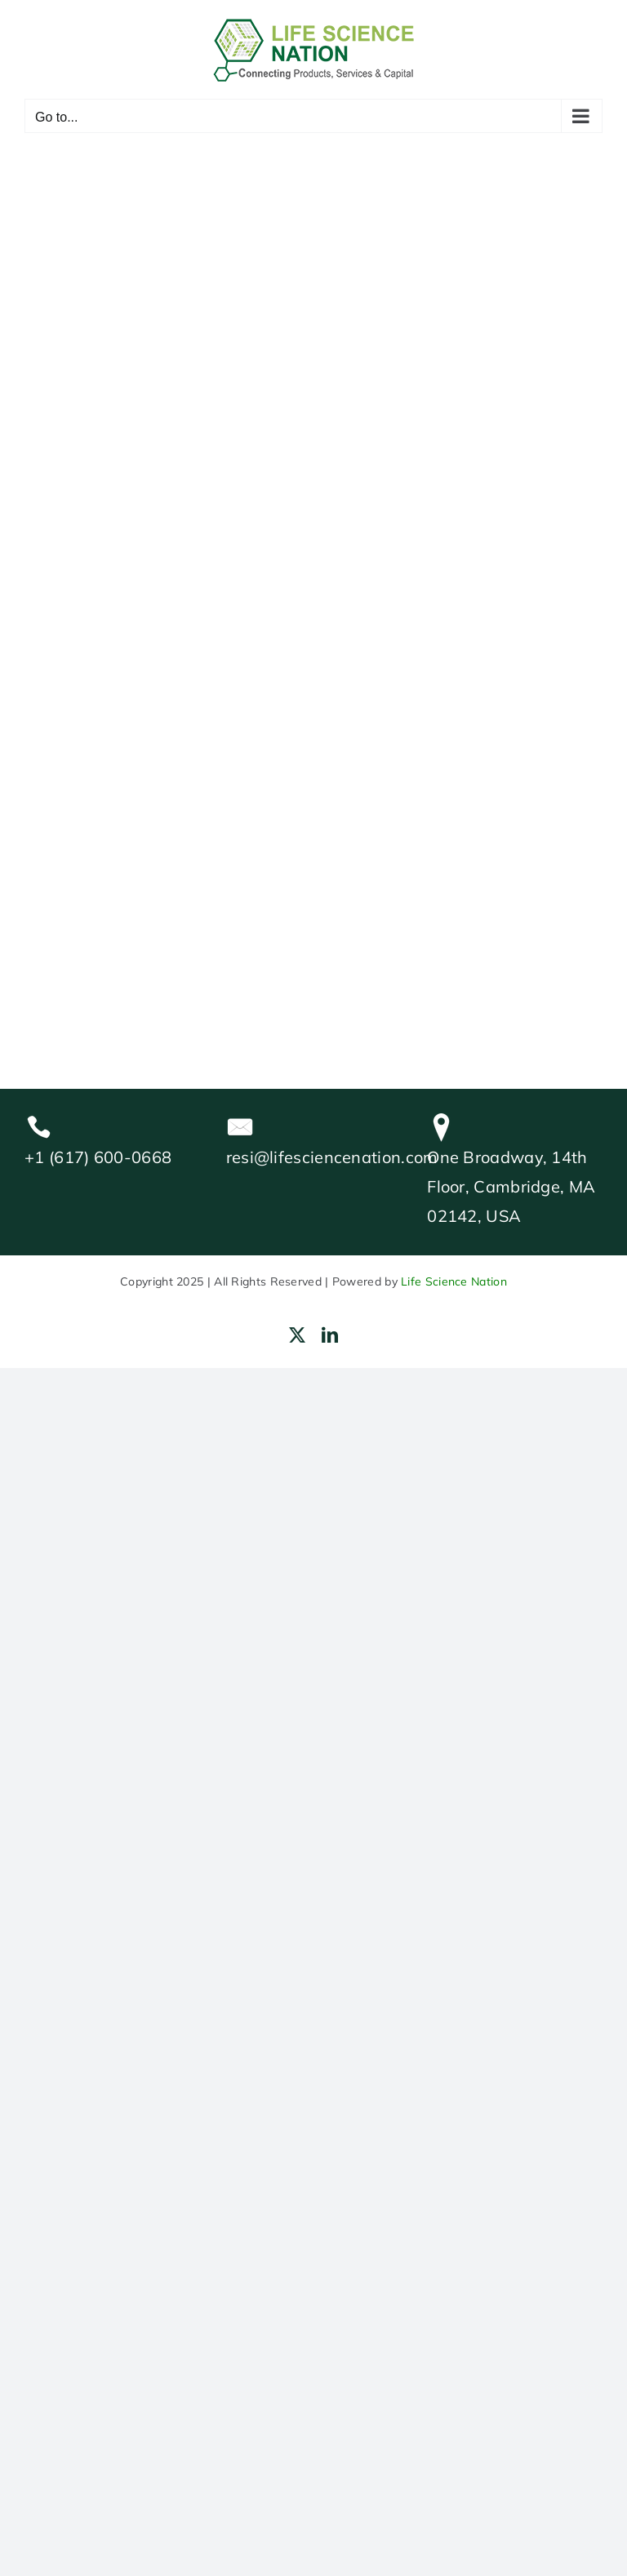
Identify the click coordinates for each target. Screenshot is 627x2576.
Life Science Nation (454, 1281)
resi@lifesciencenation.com (332, 1157)
